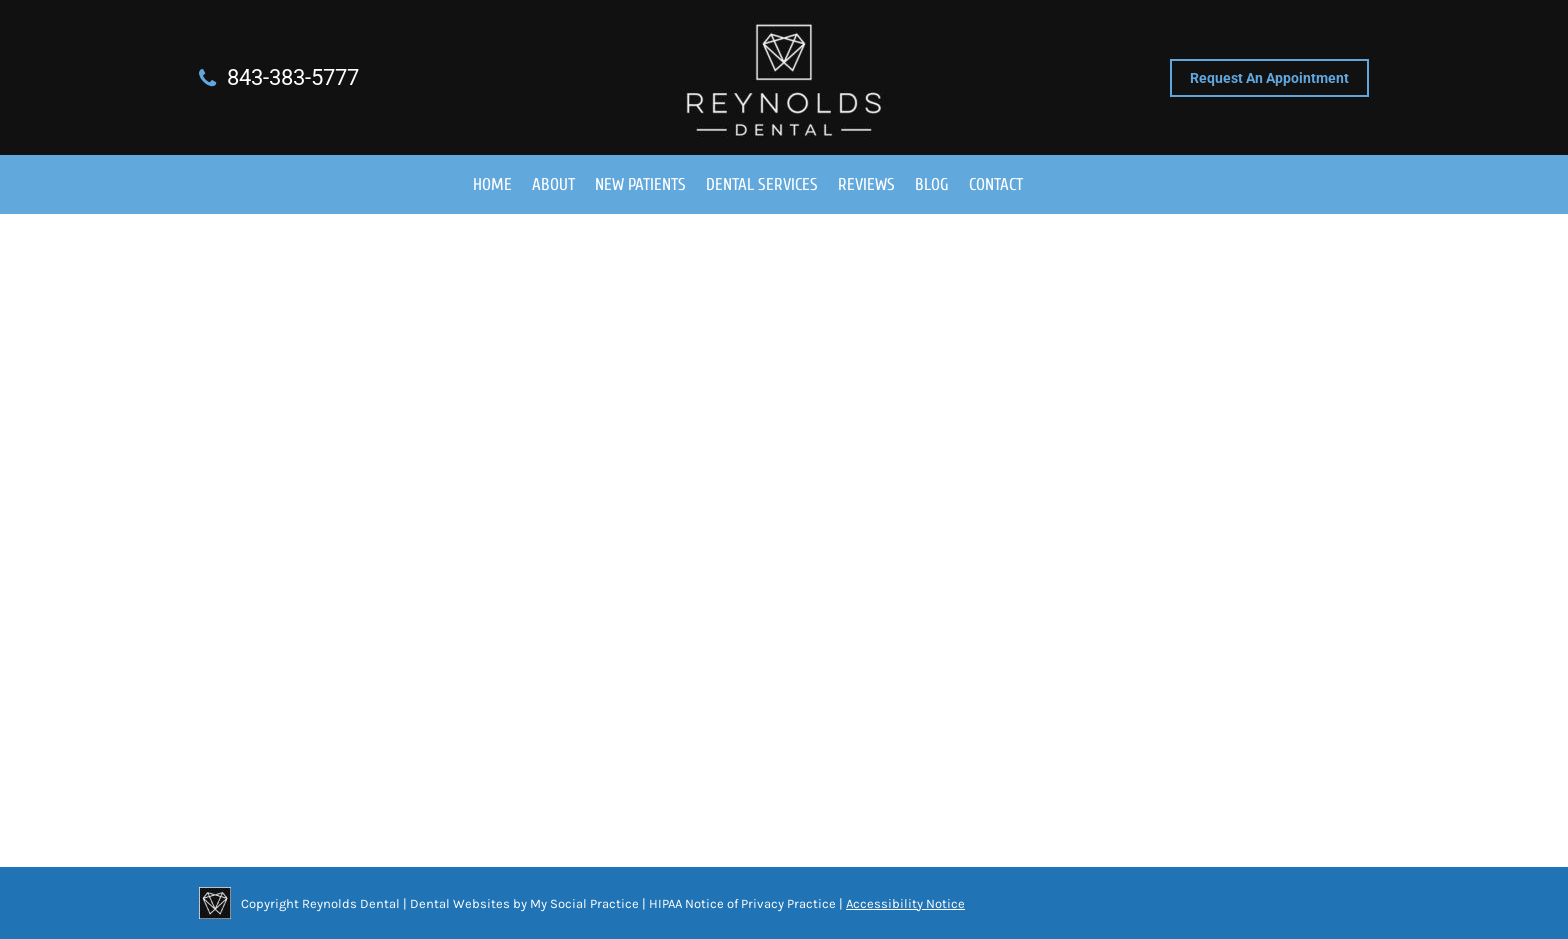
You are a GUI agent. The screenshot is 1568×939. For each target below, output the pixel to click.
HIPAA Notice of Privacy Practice (742, 903)
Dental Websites (460, 903)
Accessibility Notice (905, 903)
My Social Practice (583, 903)
